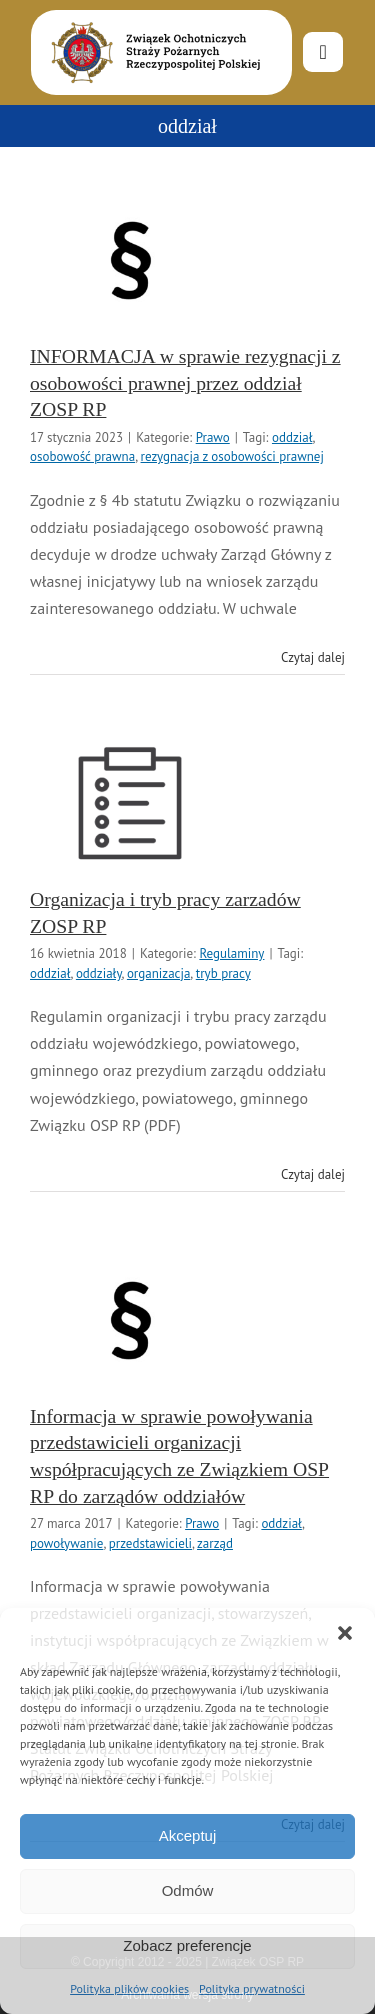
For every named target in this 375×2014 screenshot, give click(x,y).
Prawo (213, 437)
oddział (292, 437)
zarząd (215, 1543)
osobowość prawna (82, 456)
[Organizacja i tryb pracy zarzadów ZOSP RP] (130, 803)
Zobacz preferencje (187, 1945)
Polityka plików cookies (129, 1988)
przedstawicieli (150, 1543)
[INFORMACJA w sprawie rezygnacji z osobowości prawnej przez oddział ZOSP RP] (130, 260)
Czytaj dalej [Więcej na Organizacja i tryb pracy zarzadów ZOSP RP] (313, 1174)
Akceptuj (188, 1835)
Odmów (188, 1890)
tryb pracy (223, 973)
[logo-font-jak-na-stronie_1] (151, 19)
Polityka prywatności (252, 1988)
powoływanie (66, 1543)
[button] (345, 1633)
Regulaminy (231, 953)
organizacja (158, 973)
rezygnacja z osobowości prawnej (232, 456)
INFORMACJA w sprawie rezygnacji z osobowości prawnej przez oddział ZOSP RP (185, 382)
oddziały (99, 973)
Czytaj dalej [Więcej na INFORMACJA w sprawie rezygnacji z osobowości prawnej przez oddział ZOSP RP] (313, 657)
